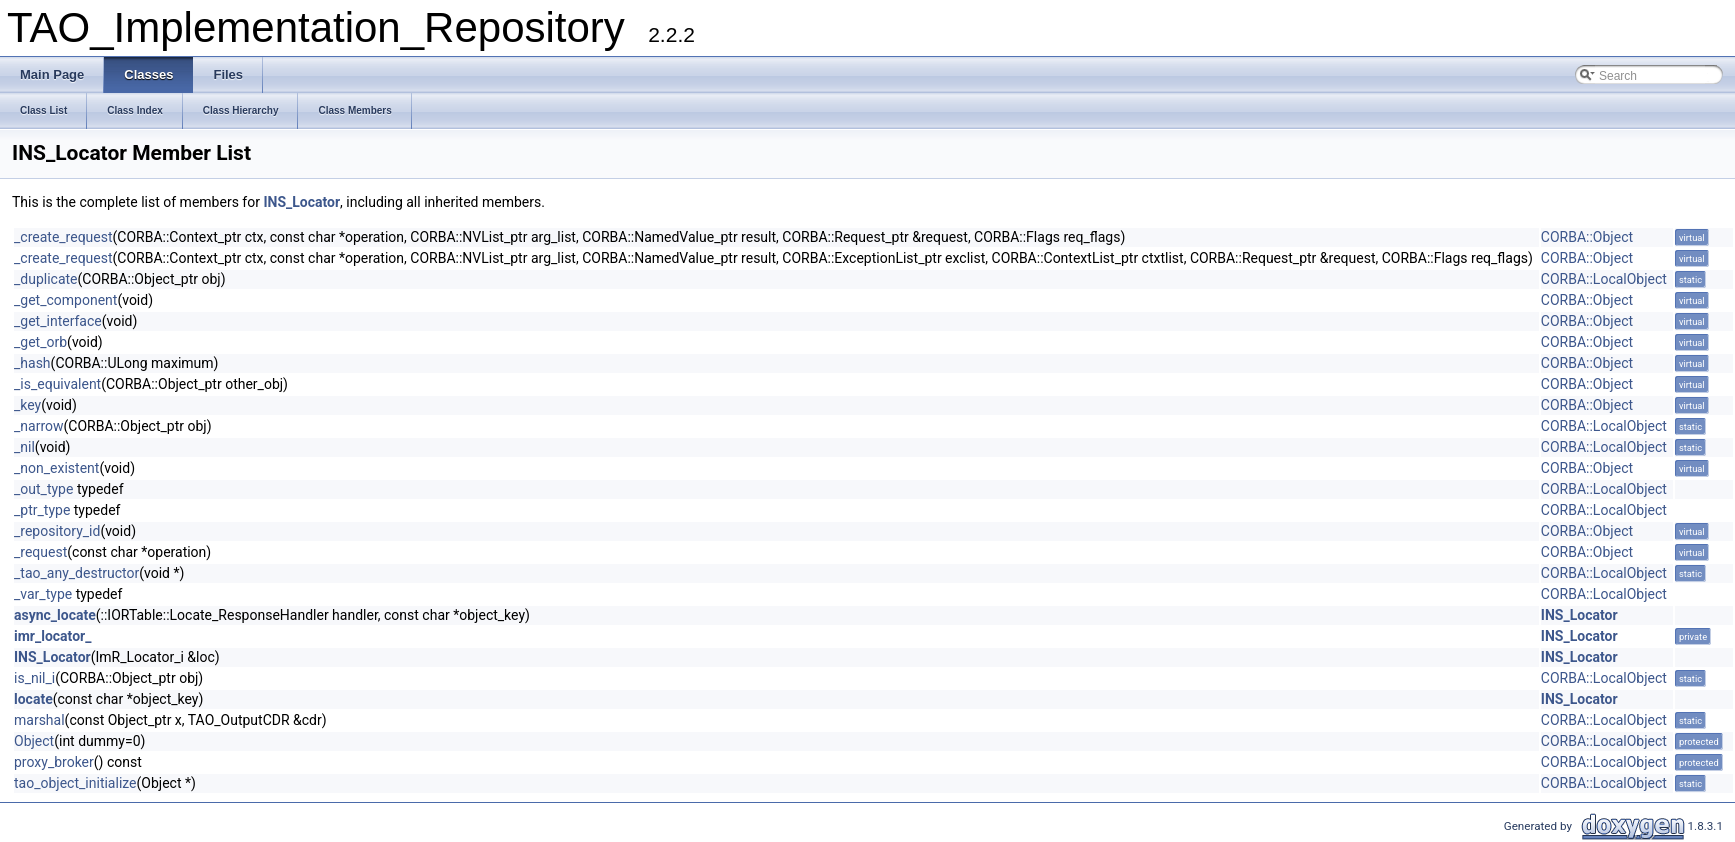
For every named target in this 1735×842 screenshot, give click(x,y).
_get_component (65, 300)
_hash (32, 363)
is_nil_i (34, 678)
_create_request (63, 237)
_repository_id (57, 531)
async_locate (55, 615)
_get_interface (58, 321)
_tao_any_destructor (76, 573)
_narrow (39, 426)
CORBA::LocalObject (1604, 279)
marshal (39, 720)
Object (34, 741)
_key (27, 405)
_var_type (43, 594)
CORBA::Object (1587, 237)
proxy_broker (54, 762)
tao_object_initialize (75, 783)
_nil (24, 447)
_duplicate (46, 279)
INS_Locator (301, 202)
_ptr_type (42, 510)
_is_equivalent (57, 384)
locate (33, 699)
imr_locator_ (52, 636)
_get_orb (40, 342)
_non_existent (56, 468)
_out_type (43, 489)
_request (40, 552)
